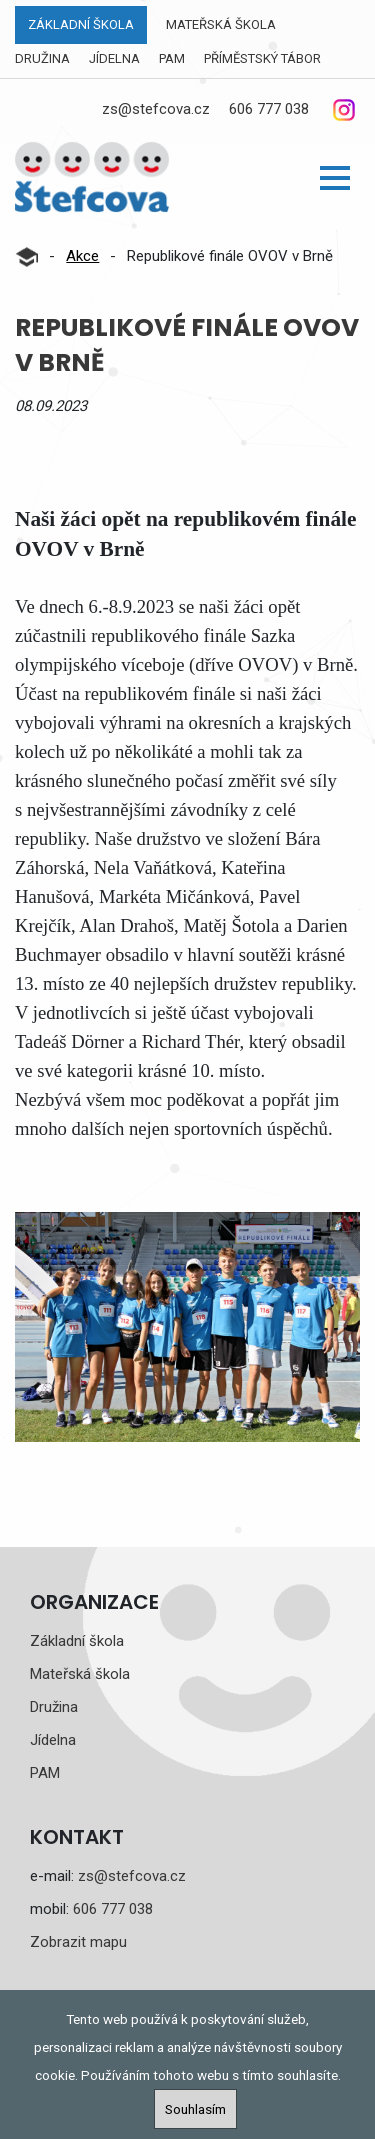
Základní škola (81, 24)
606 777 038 (269, 109)
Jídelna (114, 58)
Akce (82, 256)
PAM (172, 58)
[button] (335, 178)
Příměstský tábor (262, 58)
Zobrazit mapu (78, 1942)
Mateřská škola (221, 24)
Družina (42, 58)
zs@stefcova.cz (156, 109)
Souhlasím (195, 2109)
